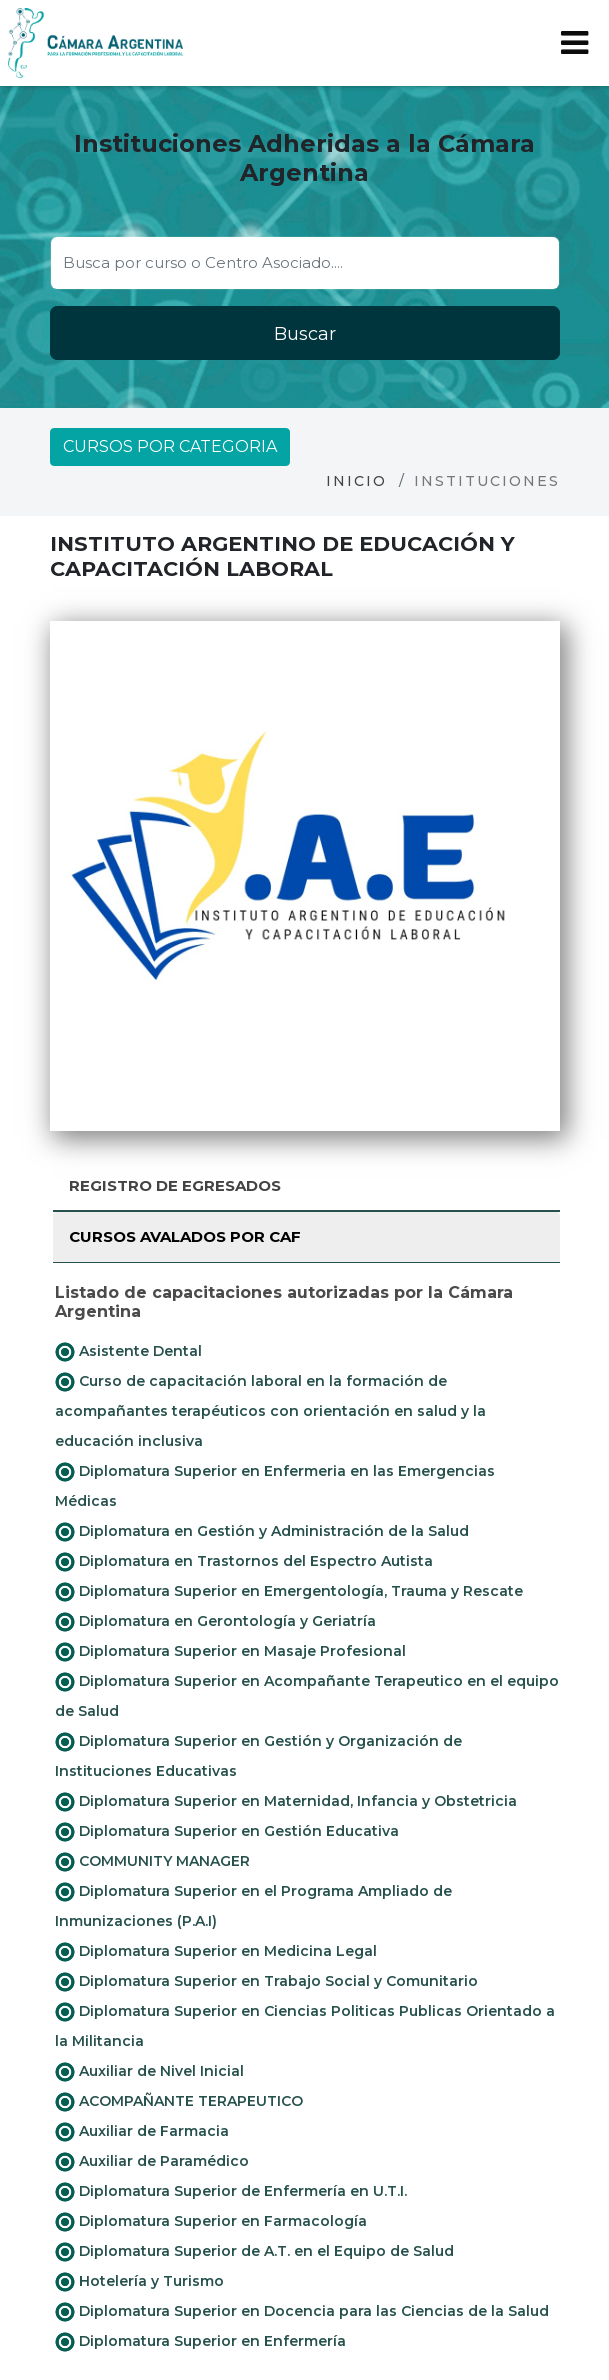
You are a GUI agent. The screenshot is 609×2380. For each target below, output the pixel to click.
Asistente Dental (128, 1352)
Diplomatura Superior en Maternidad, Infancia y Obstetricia (286, 1802)
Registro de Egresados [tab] (175, 1185)
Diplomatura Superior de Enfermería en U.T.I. (231, 2192)
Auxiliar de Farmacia (142, 2132)
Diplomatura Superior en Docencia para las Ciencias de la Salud (302, 2312)
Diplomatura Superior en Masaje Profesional (230, 1652)
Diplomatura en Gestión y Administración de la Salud (262, 1532)
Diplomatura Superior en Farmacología (211, 2222)
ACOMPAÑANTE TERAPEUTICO (179, 2102)
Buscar (305, 334)
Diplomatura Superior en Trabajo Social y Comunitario (266, 1982)
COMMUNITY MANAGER (152, 1862)
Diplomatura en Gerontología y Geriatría (215, 1622)
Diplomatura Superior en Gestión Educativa (227, 1832)
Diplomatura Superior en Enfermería (200, 2342)
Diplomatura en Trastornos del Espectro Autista (244, 1562)
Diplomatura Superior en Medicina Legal (216, 1952)
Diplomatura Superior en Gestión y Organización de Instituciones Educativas (258, 1756)
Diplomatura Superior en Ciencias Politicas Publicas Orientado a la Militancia (305, 2026)
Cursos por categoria (170, 446)
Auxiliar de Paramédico (152, 2162)
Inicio (356, 481)
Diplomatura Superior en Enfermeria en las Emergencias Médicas (275, 1486)
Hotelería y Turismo (139, 2282)
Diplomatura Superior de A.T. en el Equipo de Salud (254, 2252)
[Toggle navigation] (574, 43)
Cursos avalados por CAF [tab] (185, 1236)
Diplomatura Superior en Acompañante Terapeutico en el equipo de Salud (307, 1696)
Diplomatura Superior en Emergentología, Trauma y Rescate (289, 1592)
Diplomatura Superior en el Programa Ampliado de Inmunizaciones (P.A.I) (253, 1906)
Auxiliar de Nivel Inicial (149, 2072)
